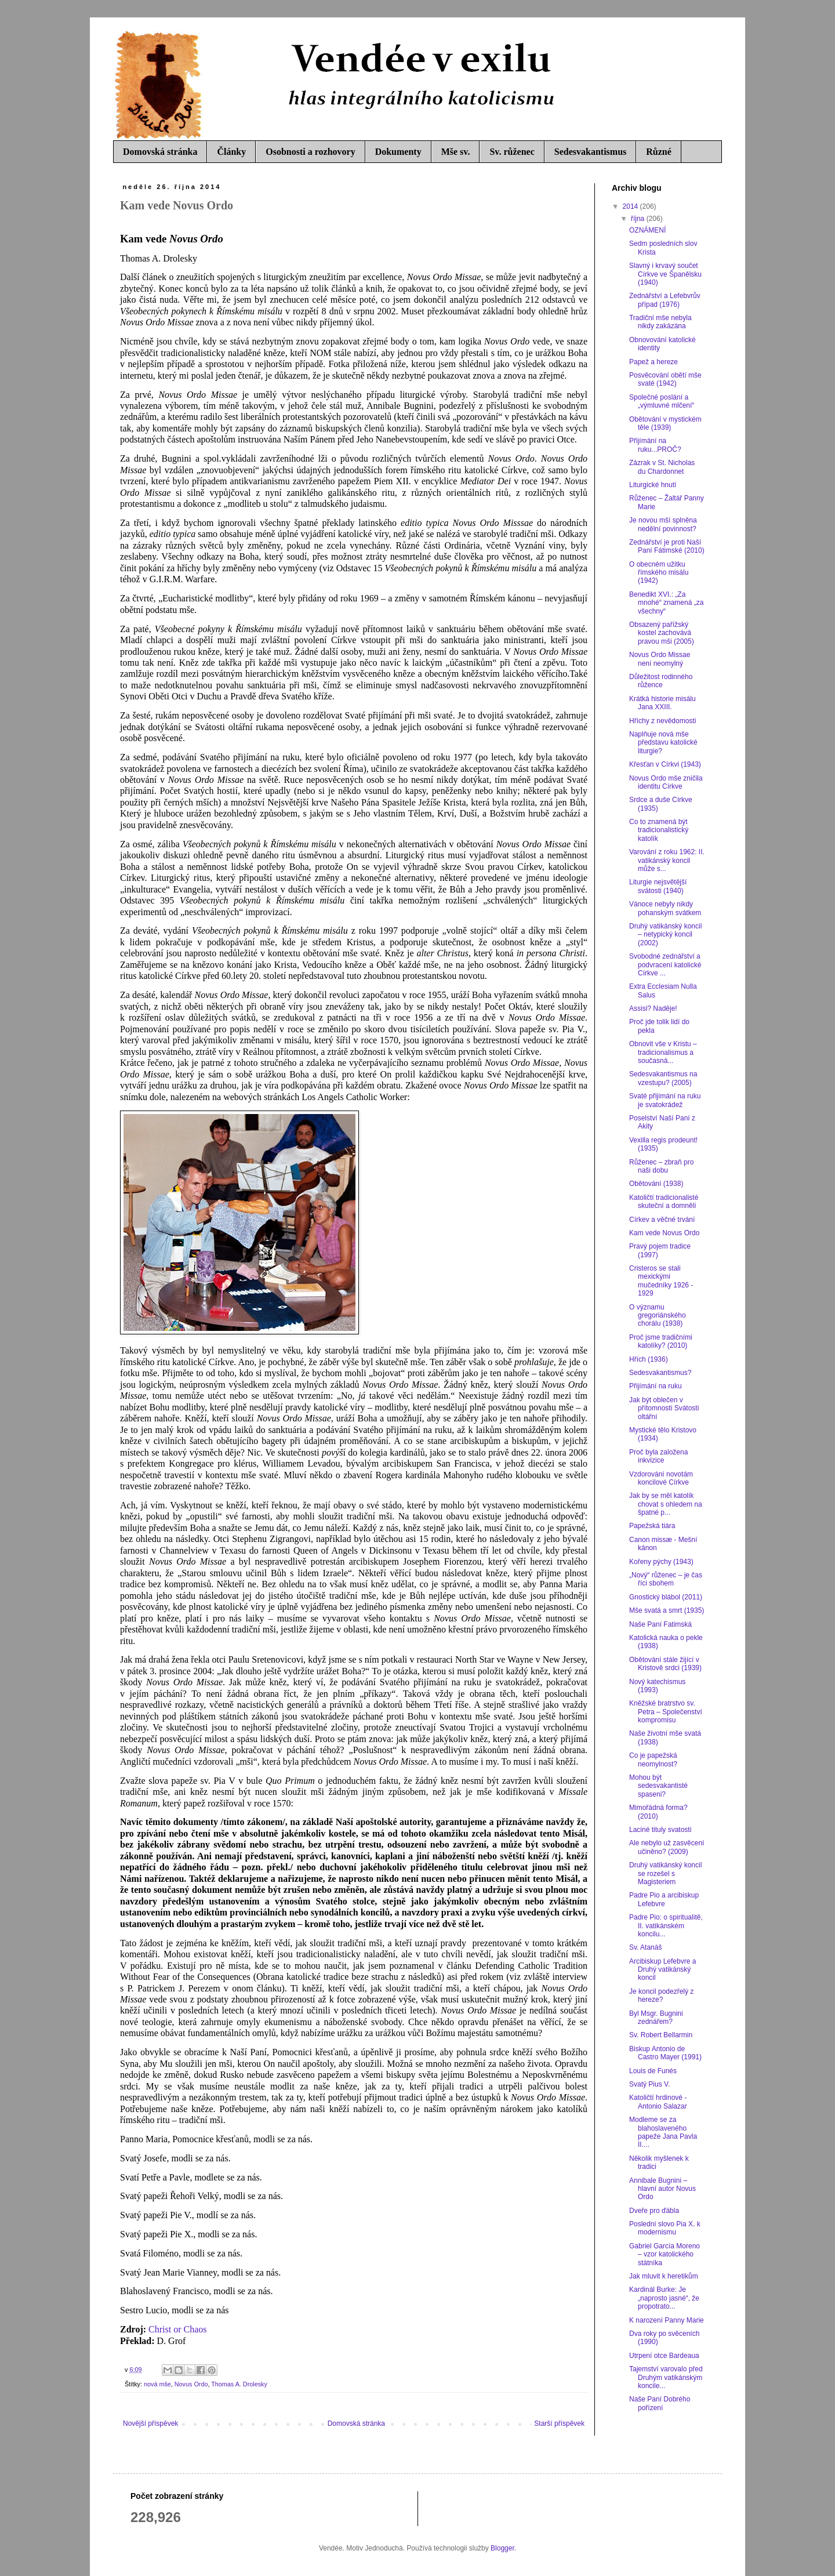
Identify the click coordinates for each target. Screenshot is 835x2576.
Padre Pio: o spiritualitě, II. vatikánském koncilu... (666, 1925)
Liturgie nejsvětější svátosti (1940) (658, 886)
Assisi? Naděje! (653, 1008)
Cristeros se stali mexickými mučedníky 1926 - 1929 (661, 1280)
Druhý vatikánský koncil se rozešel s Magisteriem (665, 1873)
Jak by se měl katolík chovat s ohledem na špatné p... (665, 1504)
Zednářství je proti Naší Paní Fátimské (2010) (667, 546)
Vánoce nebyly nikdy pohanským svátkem (665, 908)
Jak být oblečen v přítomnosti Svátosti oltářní (664, 1408)
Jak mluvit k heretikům (663, 2276)
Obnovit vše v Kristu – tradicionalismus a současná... (663, 1052)
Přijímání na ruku (655, 1386)
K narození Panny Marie (666, 2320)
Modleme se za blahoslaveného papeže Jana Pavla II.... (663, 2132)
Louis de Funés (653, 2071)
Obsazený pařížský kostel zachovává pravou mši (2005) (661, 633)
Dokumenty (398, 152)
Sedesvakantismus (590, 152)
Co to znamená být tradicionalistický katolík (658, 830)
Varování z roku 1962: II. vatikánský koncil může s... (667, 860)
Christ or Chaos (177, 2329)
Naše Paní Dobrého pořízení (659, 2403)
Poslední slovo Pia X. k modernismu (664, 2228)
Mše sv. (455, 152)
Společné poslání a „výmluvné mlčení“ (661, 401)
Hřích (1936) (648, 1359)
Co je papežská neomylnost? (653, 1759)
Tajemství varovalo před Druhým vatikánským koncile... (666, 2377)
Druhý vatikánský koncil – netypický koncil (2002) (665, 934)
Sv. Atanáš (645, 1947)
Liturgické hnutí (652, 485)
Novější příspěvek (150, 2423)
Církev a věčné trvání (662, 1220)
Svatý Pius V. (649, 2084)
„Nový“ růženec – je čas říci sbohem (665, 1579)
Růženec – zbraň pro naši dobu (661, 1166)
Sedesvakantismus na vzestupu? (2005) (663, 1078)
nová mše (157, 2384)
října (639, 219)
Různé (658, 152)
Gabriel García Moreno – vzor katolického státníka (664, 2254)
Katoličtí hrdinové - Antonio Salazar (658, 2102)
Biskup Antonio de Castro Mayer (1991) (665, 2053)
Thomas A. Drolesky (239, 2384)
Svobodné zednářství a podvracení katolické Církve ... (665, 964)
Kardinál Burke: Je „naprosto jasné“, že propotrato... (664, 2297)
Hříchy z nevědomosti (662, 721)
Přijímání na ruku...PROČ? (655, 445)
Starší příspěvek (559, 2423)
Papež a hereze (653, 362)
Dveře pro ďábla (654, 2211)
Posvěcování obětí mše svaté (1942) (665, 379)
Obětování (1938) (656, 1184)
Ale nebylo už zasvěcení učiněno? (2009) (666, 1847)
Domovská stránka (160, 152)
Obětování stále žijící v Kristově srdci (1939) (665, 1664)
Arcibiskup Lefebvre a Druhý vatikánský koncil (662, 1969)
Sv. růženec (511, 152)
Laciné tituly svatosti (660, 1830)
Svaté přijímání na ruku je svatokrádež (664, 1100)
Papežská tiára (652, 1526)
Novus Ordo (191, 2384)
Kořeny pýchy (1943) (661, 1562)
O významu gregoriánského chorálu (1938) (657, 1315)
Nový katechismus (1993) (657, 1686)
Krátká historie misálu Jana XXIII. (662, 703)
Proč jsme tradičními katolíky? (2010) (660, 1341)
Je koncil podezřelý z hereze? (661, 1995)
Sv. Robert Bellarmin (660, 2035)
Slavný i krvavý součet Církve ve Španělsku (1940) (665, 274)
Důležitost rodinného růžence (660, 681)
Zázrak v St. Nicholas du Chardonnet (662, 467)
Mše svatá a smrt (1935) (666, 1610)
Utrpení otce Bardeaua (664, 2356)
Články (231, 152)
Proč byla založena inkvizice (658, 1456)
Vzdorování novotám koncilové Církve (661, 1478)
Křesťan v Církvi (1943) (665, 764)
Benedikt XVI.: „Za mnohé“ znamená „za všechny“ (666, 602)
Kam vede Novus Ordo (664, 1233)
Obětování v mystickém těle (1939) (665, 423)
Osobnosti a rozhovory (310, 152)
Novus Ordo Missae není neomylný (659, 659)
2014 (631, 206)
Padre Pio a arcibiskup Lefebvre (664, 1899)
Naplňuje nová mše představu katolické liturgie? (663, 742)
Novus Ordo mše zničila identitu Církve (666, 782)
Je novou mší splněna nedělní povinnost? (663, 524)
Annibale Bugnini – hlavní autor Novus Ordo (662, 2188)
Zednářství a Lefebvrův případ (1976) (664, 300)
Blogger (502, 2548)
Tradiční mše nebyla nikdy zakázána (660, 322)
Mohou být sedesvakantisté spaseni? (658, 1785)
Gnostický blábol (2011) (665, 1597)
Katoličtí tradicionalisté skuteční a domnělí (663, 1201)
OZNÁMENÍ (647, 230)
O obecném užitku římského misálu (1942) (658, 572)
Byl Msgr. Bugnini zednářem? (656, 2017)
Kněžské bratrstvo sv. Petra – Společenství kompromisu (665, 1711)
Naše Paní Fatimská (660, 1624)
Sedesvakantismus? (660, 1373)
